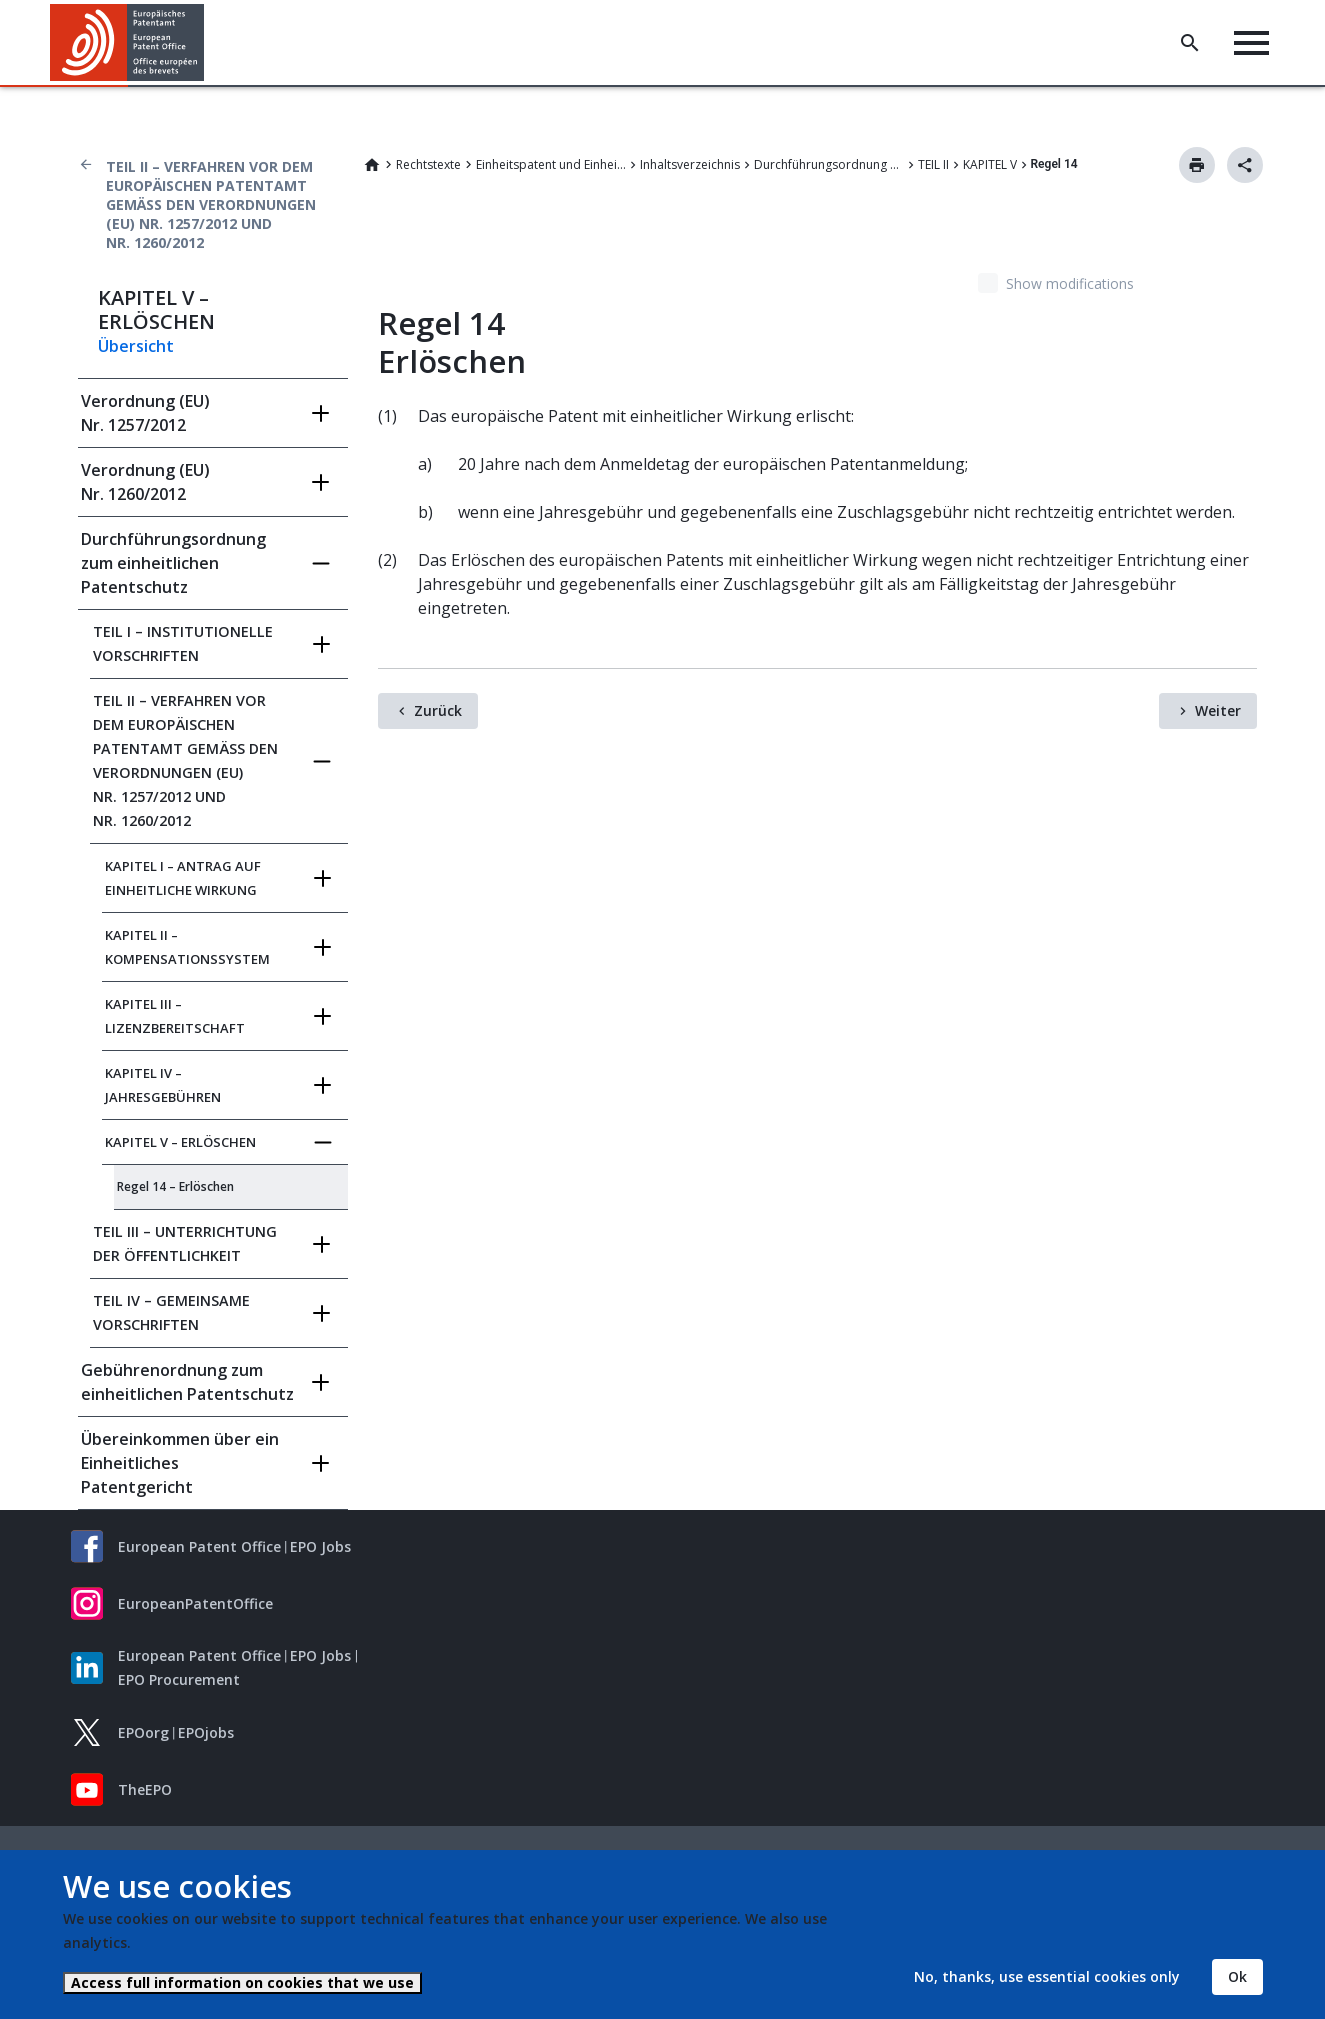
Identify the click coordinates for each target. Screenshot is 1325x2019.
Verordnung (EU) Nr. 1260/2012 (145, 482)
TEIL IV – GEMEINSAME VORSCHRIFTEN (171, 1312)
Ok (1237, 1976)
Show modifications (1070, 283)
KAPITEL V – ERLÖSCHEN (180, 1142)
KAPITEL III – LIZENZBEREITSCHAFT (175, 1016)
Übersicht (136, 346)
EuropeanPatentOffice (195, 1603)
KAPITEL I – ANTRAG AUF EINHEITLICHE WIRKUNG (183, 878)
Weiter (1218, 710)
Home (372, 165)
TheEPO (145, 1789)
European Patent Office (199, 1546)
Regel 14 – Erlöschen (175, 1186)
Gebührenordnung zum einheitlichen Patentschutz (187, 1382)
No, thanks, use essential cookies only (1047, 1976)
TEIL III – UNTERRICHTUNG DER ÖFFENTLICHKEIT (185, 1243)
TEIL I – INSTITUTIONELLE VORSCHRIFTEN (183, 643)
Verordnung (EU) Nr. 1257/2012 (145, 413)
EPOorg (143, 1732)
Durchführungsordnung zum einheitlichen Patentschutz (829, 164)
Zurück (438, 710)
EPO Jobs (320, 1546)
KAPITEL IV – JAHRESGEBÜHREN (163, 1085)
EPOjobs (206, 1732)
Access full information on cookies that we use (242, 1982)
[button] (207, 43)
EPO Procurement (179, 1679)
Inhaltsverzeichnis (690, 164)
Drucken (1197, 165)
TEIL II (933, 164)
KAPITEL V (990, 164)
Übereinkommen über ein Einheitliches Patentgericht (180, 1463)
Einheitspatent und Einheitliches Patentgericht (551, 164)
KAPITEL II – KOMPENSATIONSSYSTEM (187, 947)
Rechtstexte (428, 164)
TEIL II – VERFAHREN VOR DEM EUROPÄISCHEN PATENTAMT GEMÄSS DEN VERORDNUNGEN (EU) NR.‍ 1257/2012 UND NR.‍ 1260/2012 (211, 204)
